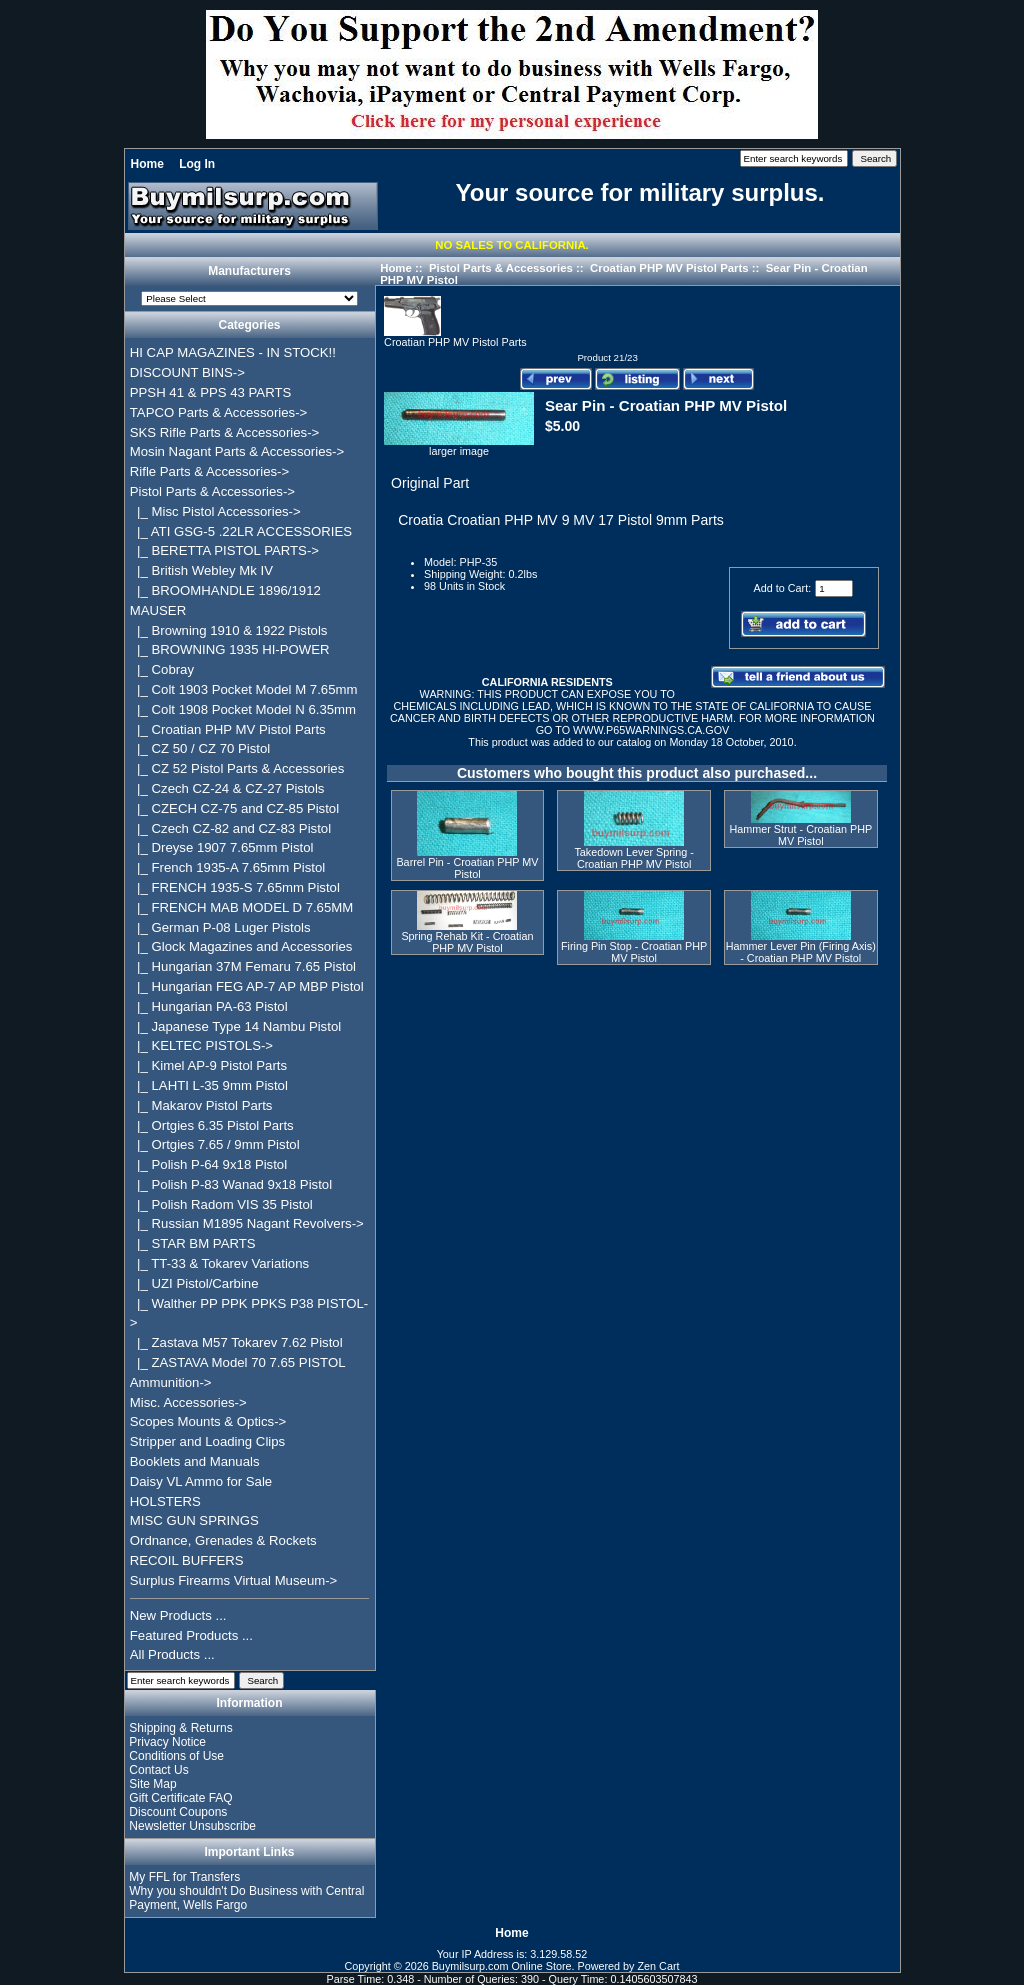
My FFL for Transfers (184, 1877)
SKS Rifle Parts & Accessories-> (224, 432)
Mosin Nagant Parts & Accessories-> (237, 451)
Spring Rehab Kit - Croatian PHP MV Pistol (467, 942)
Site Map (152, 1784)
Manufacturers (249, 272)
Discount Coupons (178, 1812)
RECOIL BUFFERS (187, 1560)
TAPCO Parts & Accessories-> (218, 412)
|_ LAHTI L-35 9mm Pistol (209, 1085)
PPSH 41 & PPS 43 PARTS (211, 392)
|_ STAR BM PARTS (193, 1243)
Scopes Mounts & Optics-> (208, 1421)
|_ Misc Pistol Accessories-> (215, 511)
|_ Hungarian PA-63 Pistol (209, 1006)
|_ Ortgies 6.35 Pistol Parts (212, 1125)
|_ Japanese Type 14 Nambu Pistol (235, 1026)
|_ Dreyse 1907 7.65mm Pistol (222, 847)
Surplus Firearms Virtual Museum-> (234, 1580)
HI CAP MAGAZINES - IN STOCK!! (233, 352)
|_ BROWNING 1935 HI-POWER (230, 649)
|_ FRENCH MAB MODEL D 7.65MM (242, 907)
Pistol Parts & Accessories (501, 268)
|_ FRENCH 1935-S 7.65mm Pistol (235, 887)
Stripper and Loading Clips (207, 1441)
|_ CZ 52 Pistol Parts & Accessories (237, 768)
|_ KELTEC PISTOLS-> (201, 1045)
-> (212, 491)
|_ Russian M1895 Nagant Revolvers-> (247, 1223)
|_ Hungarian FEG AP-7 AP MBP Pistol (247, 986)
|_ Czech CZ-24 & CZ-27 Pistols (227, 788)
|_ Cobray (162, 669)
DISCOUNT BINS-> (187, 372)
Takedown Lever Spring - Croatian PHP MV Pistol (633, 858)
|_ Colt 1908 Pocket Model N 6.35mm (243, 709)
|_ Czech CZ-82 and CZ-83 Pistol (230, 828)
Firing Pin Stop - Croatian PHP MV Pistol (634, 952)
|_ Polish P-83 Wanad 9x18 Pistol (231, 1184)
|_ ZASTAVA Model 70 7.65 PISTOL (238, 1362)
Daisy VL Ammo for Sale (201, 1481)
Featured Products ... (191, 1635)
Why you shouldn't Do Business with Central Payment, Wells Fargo (246, 1898)
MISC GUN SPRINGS (194, 1520)
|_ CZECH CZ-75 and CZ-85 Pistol (234, 808)
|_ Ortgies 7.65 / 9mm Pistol (215, 1144)
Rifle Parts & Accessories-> (209, 471)
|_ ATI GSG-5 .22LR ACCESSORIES (241, 531)
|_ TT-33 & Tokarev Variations (219, 1263)
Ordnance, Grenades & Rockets (223, 1540)
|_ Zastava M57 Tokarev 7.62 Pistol (236, 1342)
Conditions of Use (176, 1756)
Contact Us (158, 1770)
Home (147, 164)
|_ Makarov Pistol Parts (201, 1105)
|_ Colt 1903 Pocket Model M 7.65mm (244, 689)
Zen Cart (659, 1966)
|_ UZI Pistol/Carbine (194, 1283)
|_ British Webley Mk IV (201, 570)
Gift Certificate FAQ (180, 1798)
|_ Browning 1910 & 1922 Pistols (229, 630)
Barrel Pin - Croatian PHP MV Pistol (467, 868)
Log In (197, 164)
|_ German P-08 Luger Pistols (220, 927)
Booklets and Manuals (195, 1461)
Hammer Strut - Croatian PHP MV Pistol (800, 835)
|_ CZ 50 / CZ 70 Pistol (200, 748)
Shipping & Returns (180, 1728)
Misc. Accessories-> (188, 1402)
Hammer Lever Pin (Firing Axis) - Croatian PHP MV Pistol (801, 952)
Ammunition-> (171, 1382)
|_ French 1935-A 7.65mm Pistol (227, 867)
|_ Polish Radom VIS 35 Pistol (221, 1204)
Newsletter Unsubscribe (192, 1826)
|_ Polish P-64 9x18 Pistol (208, 1164)
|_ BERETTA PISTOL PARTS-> (224, 550)
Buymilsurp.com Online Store (502, 1966)
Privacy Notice (167, 1742)
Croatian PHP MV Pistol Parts (669, 268)
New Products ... (178, 1615)
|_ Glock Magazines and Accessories (241, 946)
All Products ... (172, 1654)
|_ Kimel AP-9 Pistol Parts (208, 1065)
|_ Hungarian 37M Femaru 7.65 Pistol (243, 966)
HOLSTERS (165, 1501)
